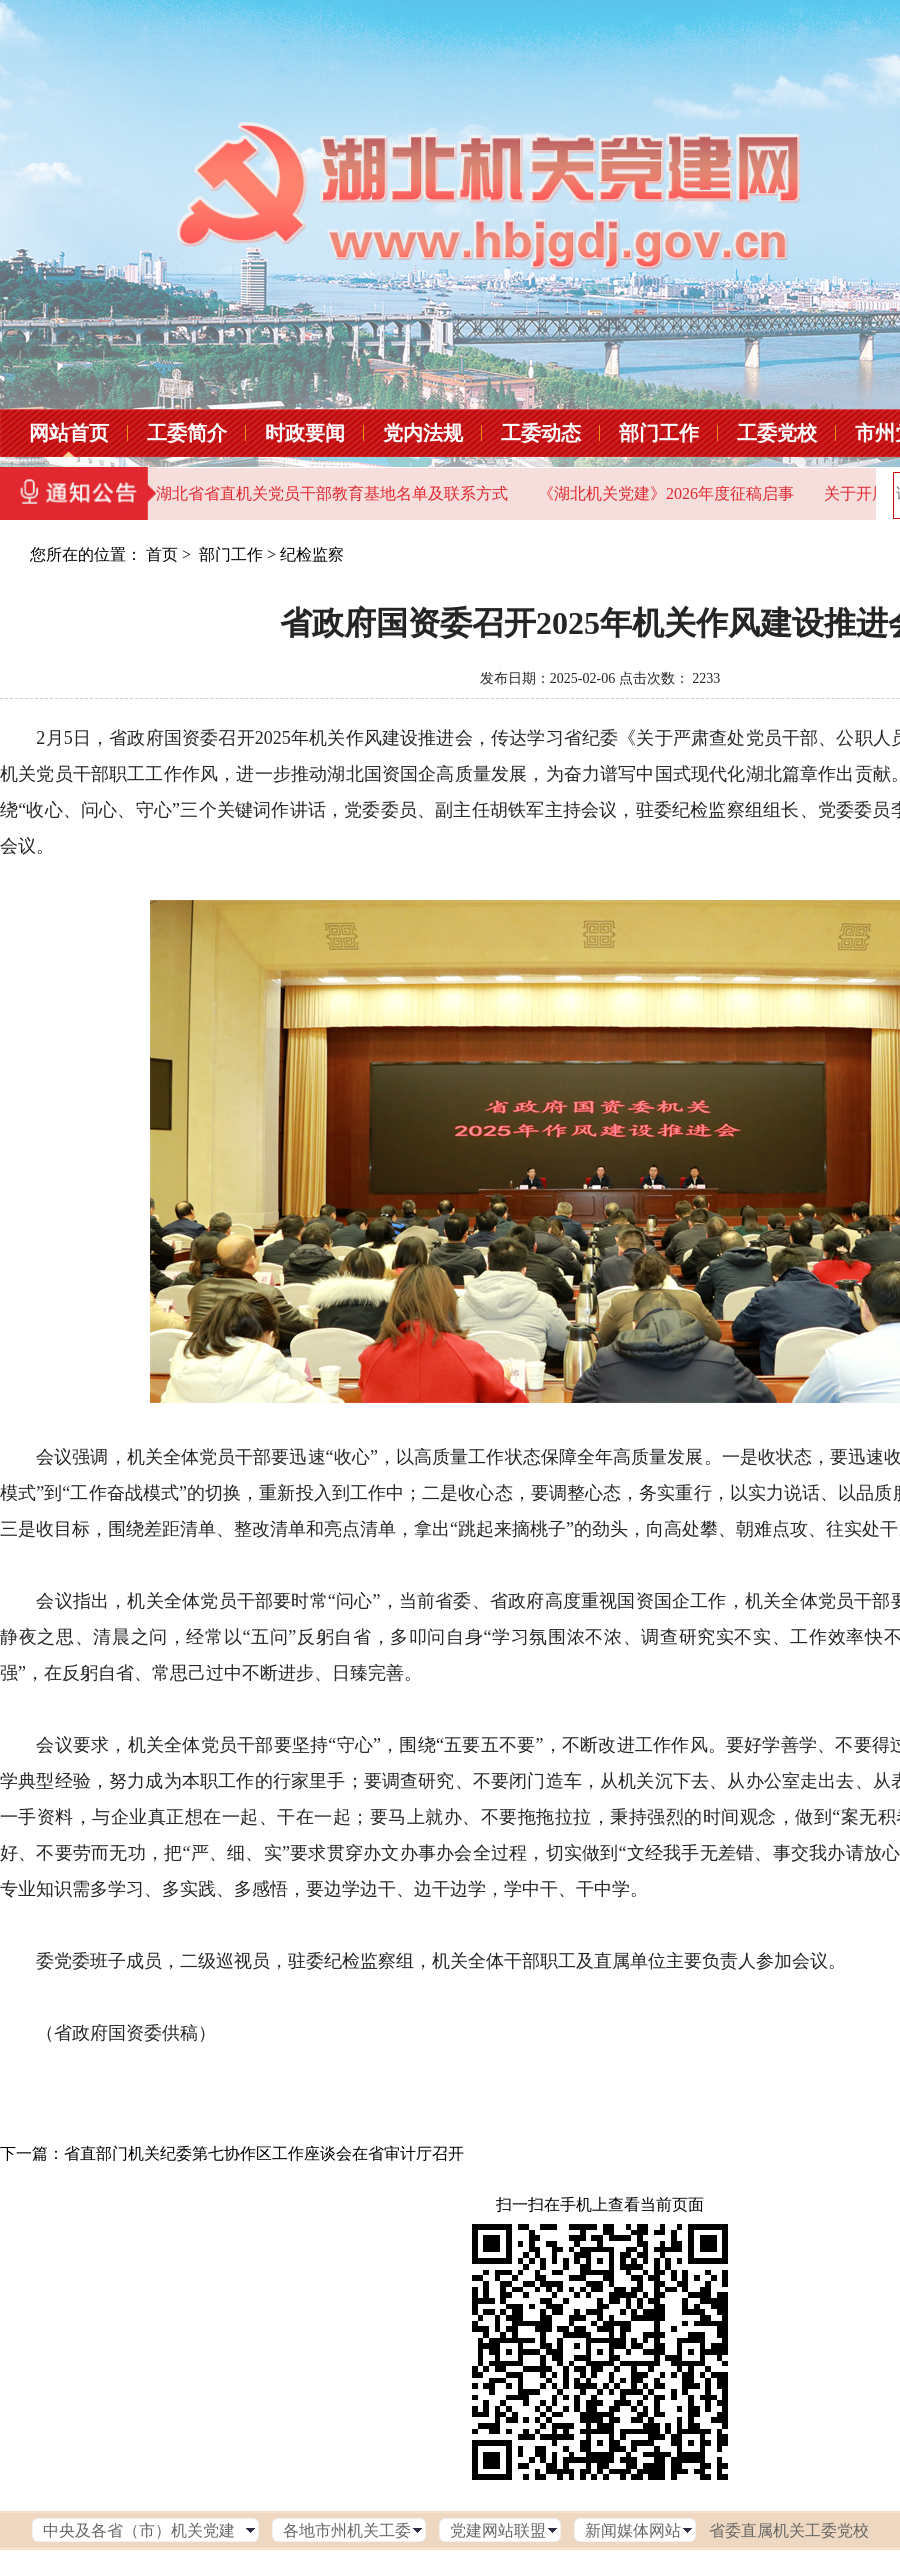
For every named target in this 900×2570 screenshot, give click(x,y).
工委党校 (777, 433)
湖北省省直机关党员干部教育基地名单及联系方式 (332, 493)
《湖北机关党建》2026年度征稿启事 (666, 493)
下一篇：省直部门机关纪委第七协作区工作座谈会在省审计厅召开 (232, 2153)
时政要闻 (305, 433)
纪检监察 (312, 554)
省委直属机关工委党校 (789, 2530)
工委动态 (541, 433)
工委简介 (187, 433)
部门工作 (659, 433)
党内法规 (423, 433)
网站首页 (69, 433)
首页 (162, 554)
